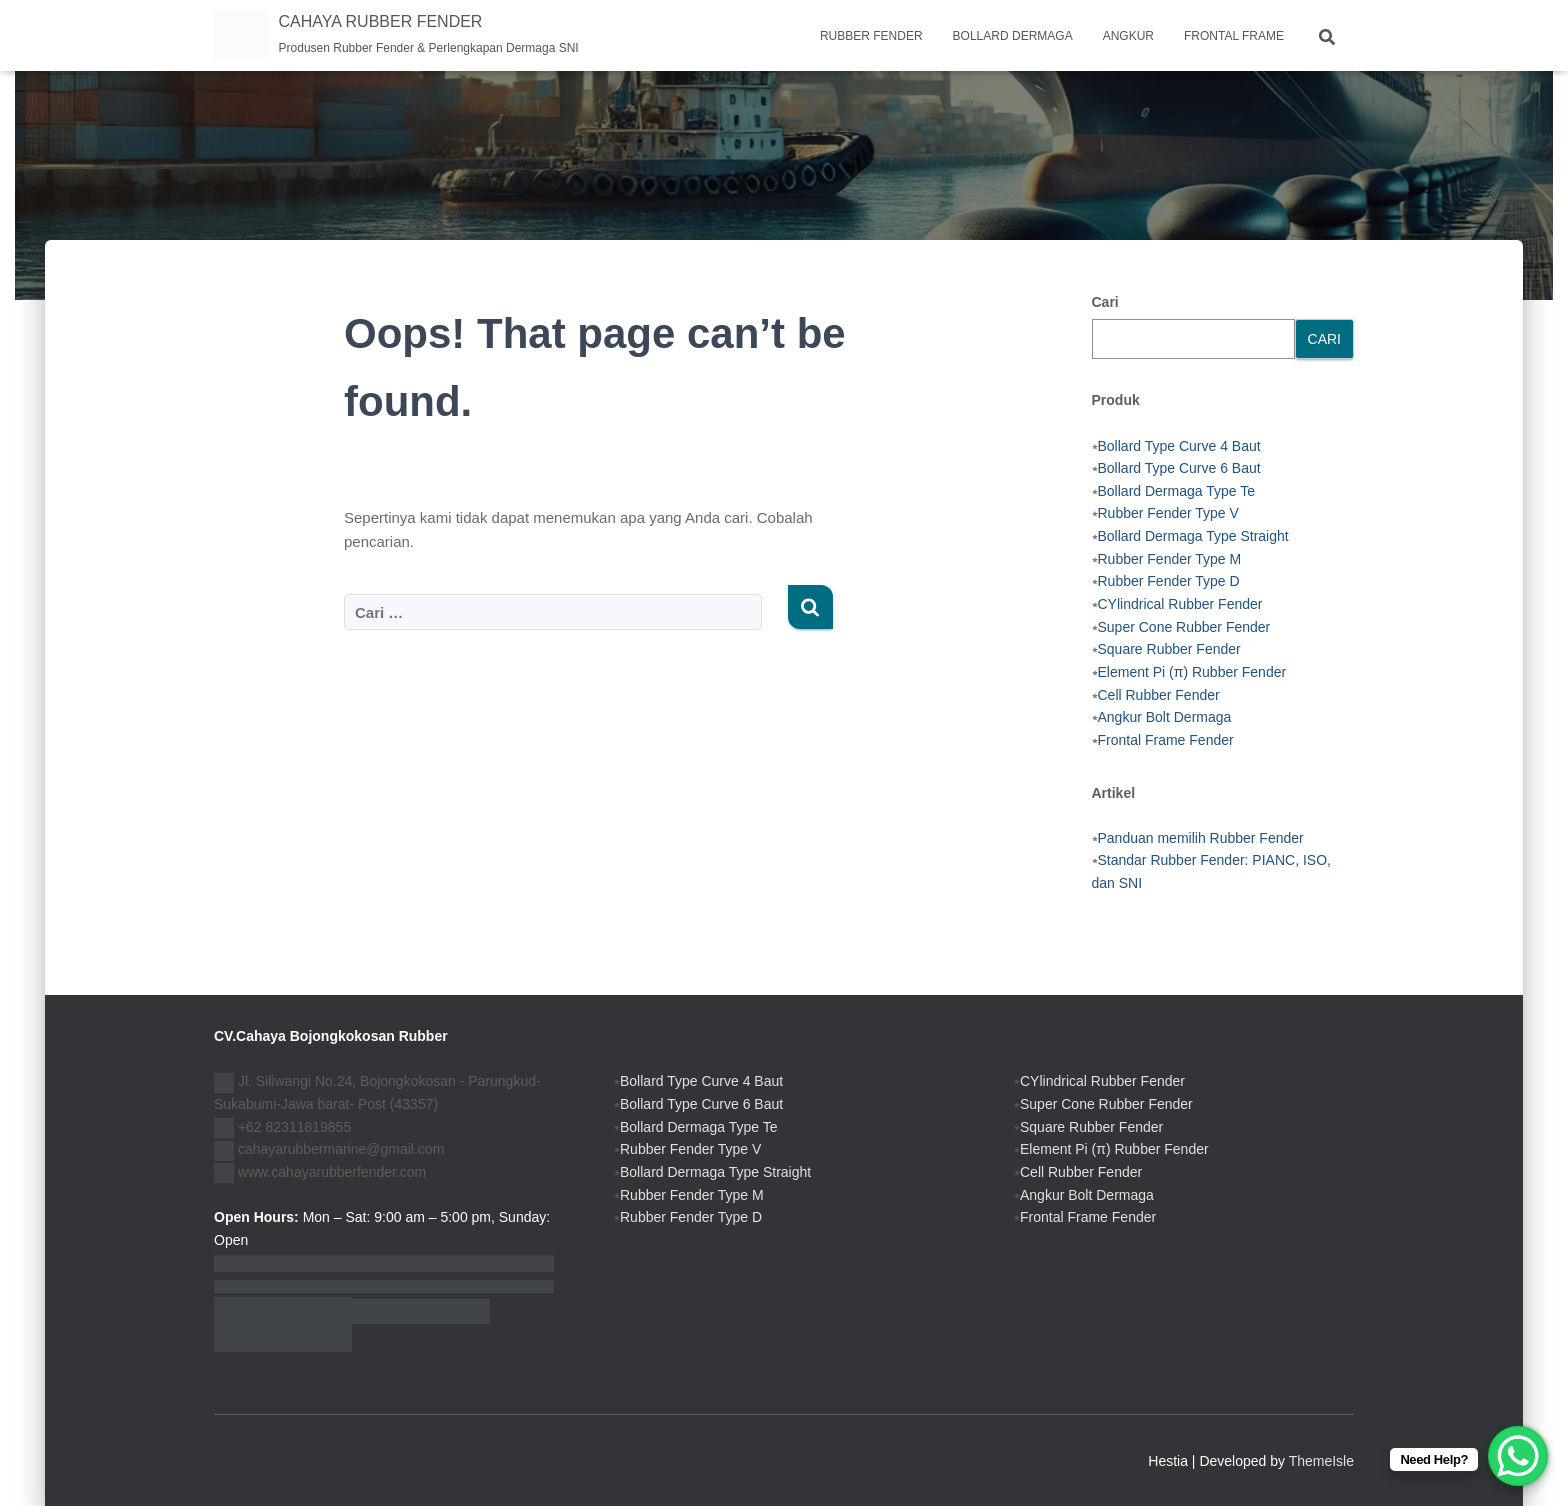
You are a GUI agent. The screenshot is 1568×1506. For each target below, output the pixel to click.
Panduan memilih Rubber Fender (1201, 838)
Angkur (1128, 36)
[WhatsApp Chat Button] (1518, 1456)
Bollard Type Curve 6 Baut (1179, 468)
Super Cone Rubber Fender (1184, 627)
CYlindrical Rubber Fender (1180, 604)
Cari (1105, 302)
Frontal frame (1234, 36)
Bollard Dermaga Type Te (1176, 491)
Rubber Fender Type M (1170, 559)
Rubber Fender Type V (1168, 513)
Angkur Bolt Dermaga (1165, 717)
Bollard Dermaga (1013, 36)
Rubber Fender (871, 36)
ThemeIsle (1321, 1461)
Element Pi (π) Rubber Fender (1192, 672)
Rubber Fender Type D (1169, 581)
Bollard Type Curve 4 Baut (1179, 446)
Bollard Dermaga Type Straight (1193, 536)
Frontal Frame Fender (1166, 740)
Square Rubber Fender (1169, 649)
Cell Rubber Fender (1159, 695)
